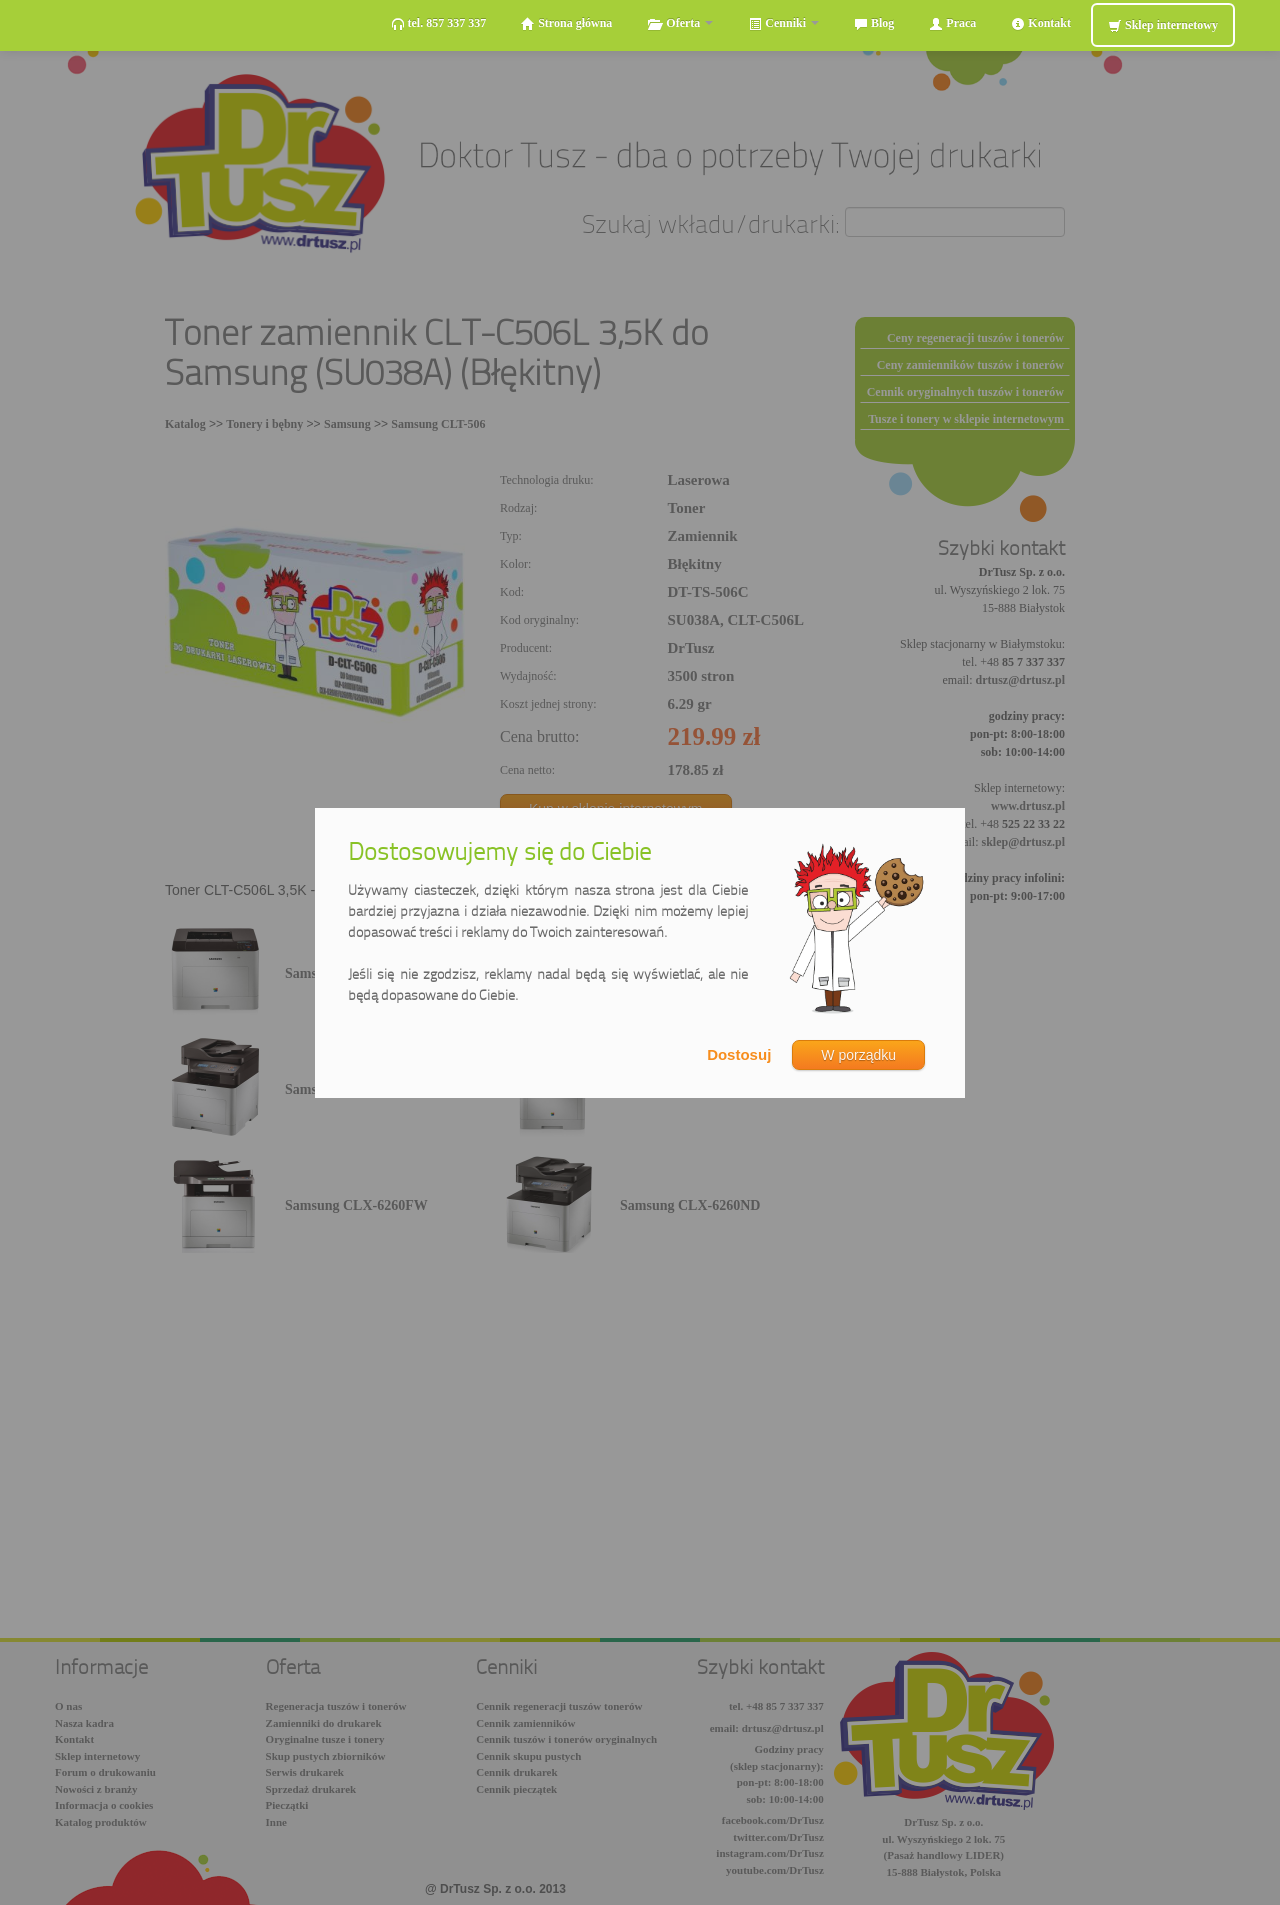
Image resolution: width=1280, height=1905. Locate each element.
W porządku (858, 1055)
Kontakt (1041, 23)
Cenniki (783, 23)
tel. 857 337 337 (439, 23)
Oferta (680, 23)
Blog (874, 23)
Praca (952, 23)
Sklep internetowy (1163, 25)
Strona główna (566, 23)
